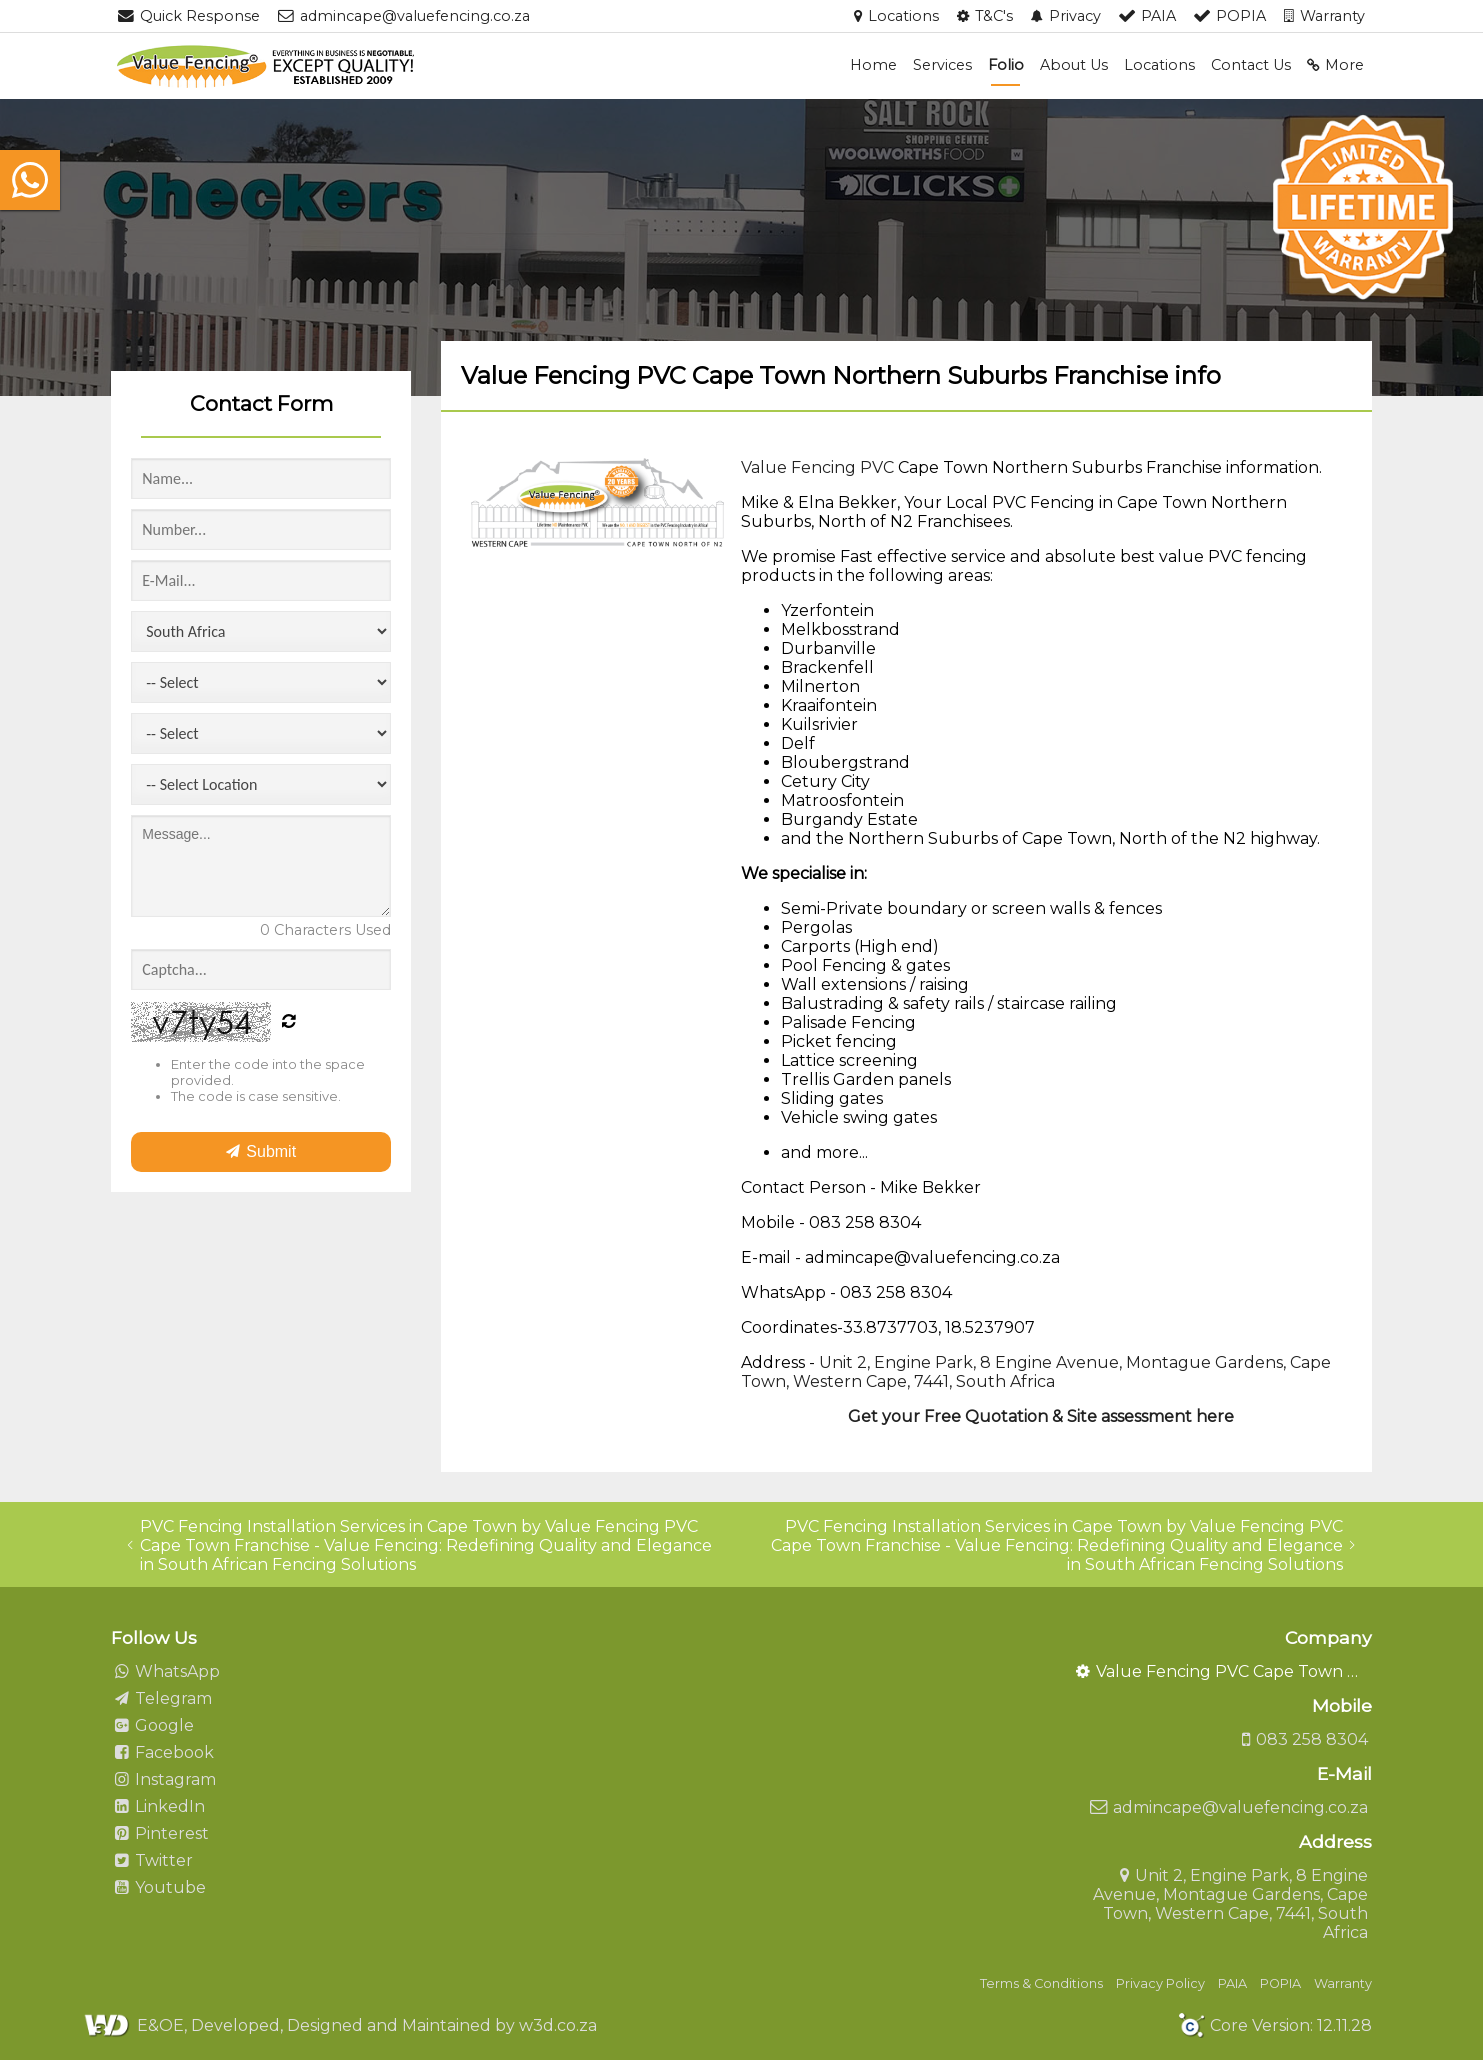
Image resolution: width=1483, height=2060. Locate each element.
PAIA (1232, 1983)
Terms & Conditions (1041, 1983)
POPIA (1280, 1983)
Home (873, 65)
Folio (1006, 65)
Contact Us (1251, 65)
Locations (1159, 65)
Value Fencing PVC (817, 467)
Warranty (1343, 1983)
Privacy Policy (1160, 1983)
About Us (1074, 65)
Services (942, 65)
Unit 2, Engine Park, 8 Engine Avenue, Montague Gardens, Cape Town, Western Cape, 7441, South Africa (1036, 1372)
